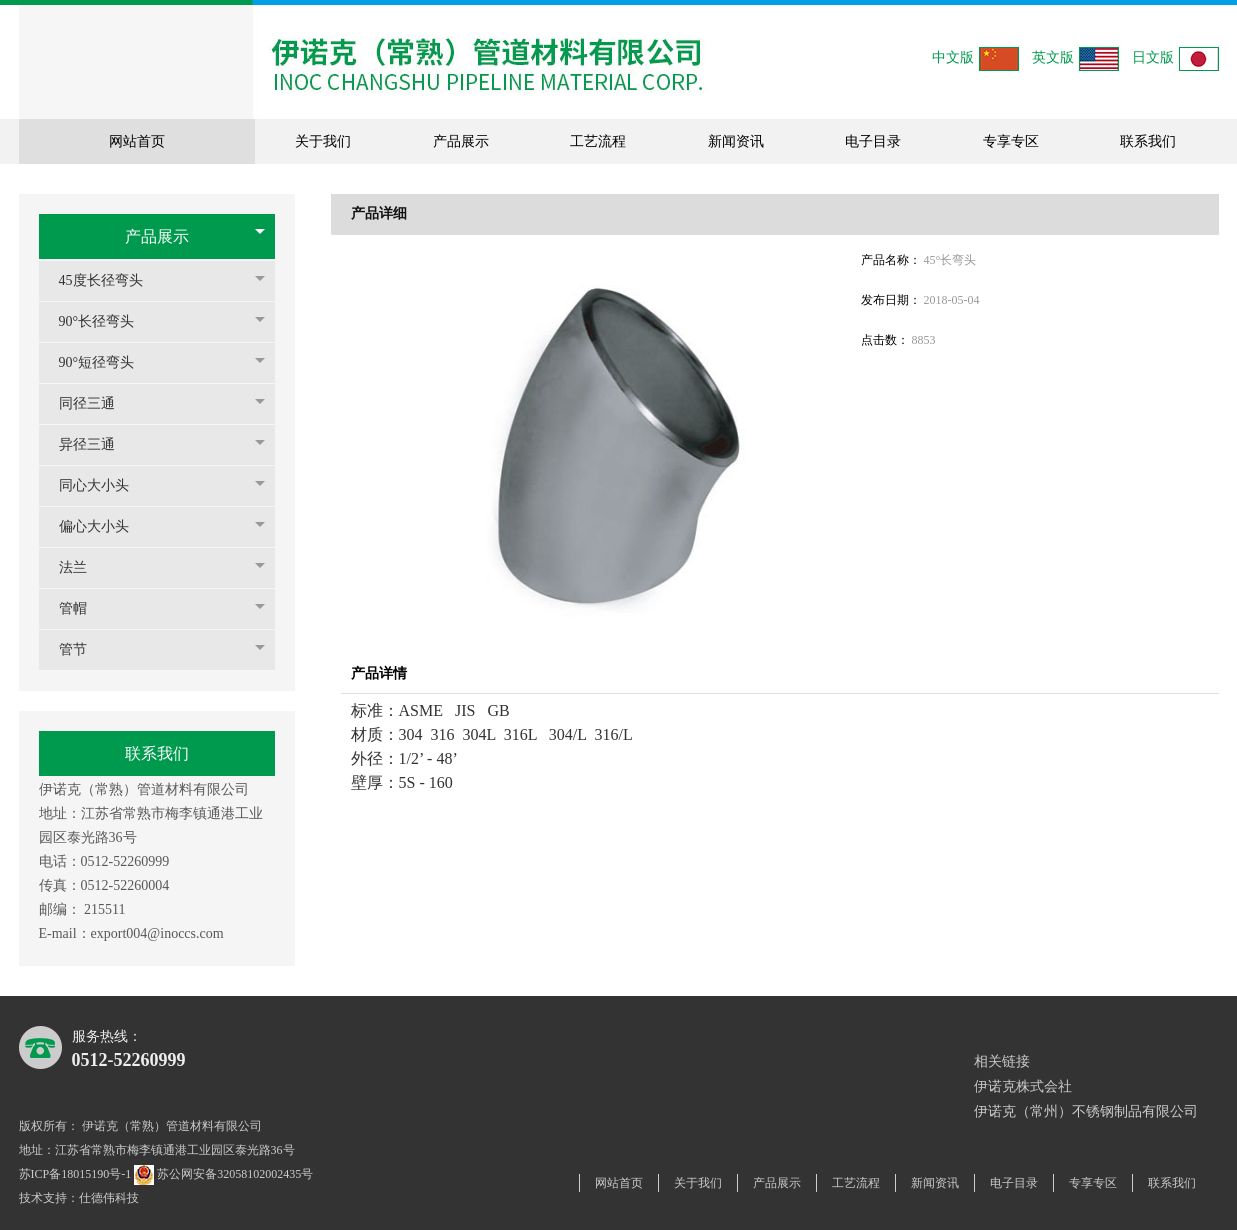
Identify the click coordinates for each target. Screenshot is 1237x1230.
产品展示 (157, 236)
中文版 (975, 59)
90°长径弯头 (107, 321)
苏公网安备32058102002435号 (225, 1174)
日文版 (1175, 59)
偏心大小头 (104, 526)
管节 (83, 649)
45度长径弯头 (111, 280)
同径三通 (97, 403)
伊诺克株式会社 (1023, 1086)
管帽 (83, 608)
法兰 (83, 567)
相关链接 (1002, 1061)
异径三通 (97, 444)
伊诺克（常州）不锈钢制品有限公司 (1086, 1111)
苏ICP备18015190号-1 (75, 1174)
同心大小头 (104, 485)
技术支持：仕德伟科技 (79, 1198)
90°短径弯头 (107, 362)
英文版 (1075, 59)
